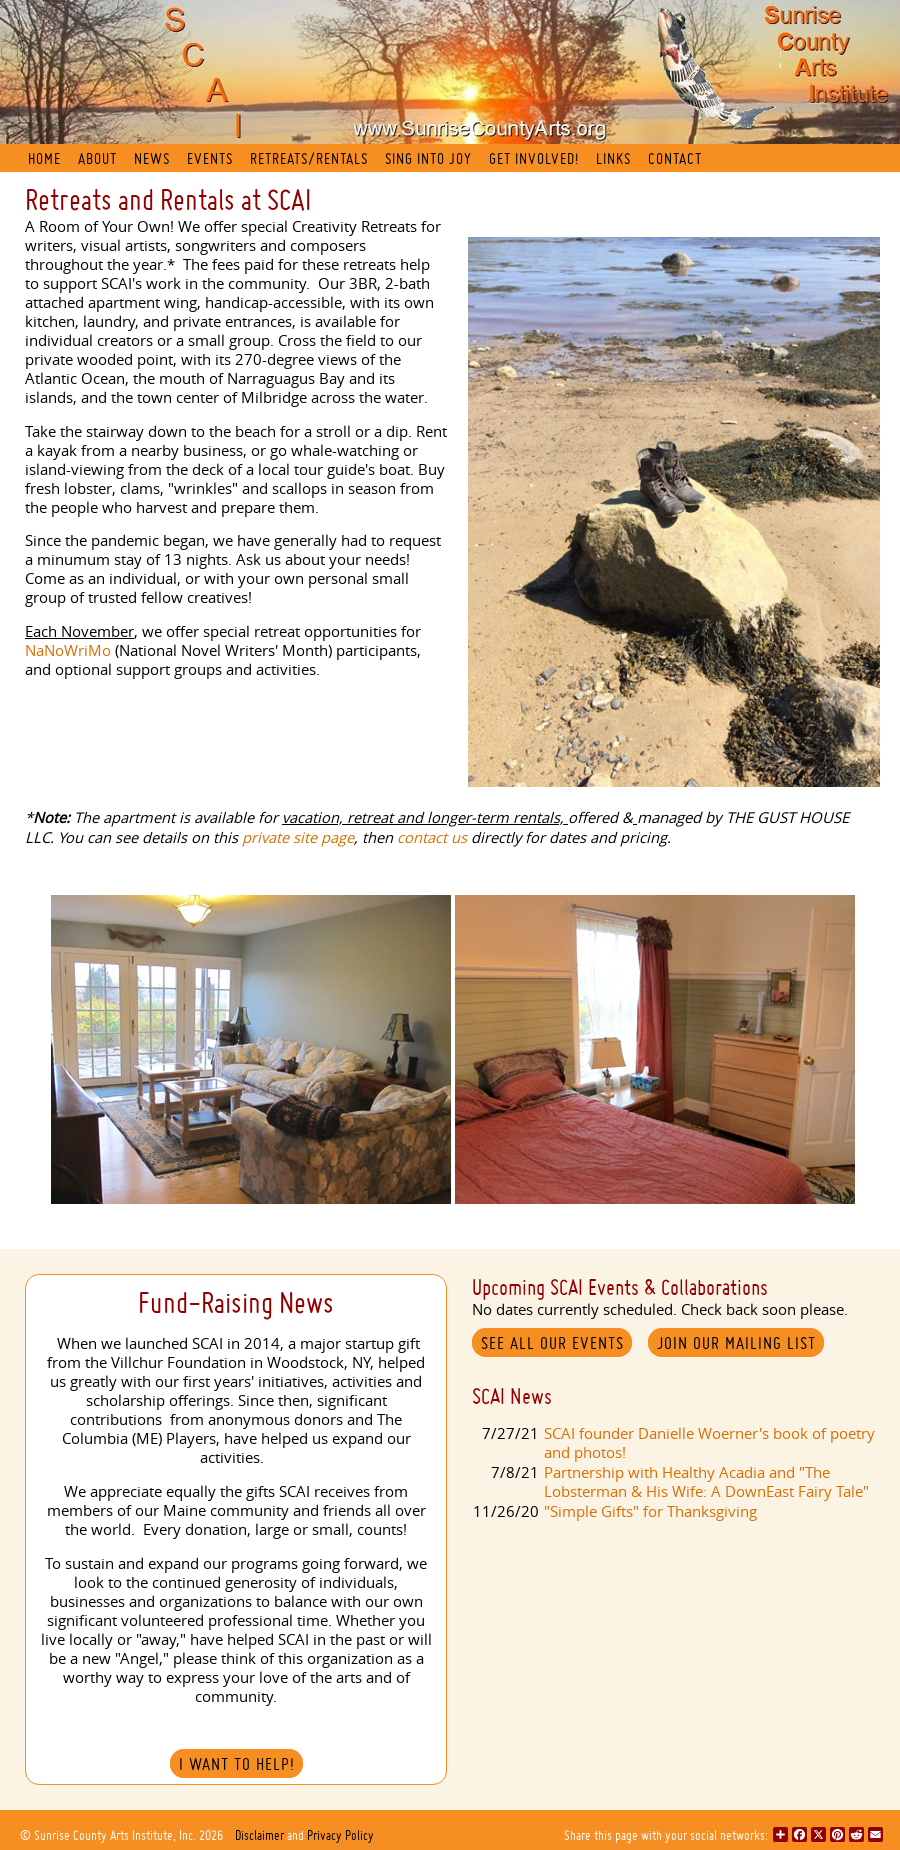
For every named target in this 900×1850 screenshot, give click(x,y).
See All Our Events (552, 1343)
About (97, 158)
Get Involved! (534, 158)
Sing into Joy (428, 158)
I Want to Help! (237, 1764)
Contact (675, 158)
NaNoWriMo (68, 650)
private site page (298, 837)
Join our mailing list (736, 1343)
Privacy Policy (340, 1835)
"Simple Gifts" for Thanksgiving (650, 1511)
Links (613, 158)
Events (210, 158)
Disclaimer (259, 1835)
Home (44, 158)
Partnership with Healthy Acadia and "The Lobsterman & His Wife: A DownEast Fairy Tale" (706, 1482)
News (152, 158)
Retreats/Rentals (309, 158)
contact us (432, 837)
